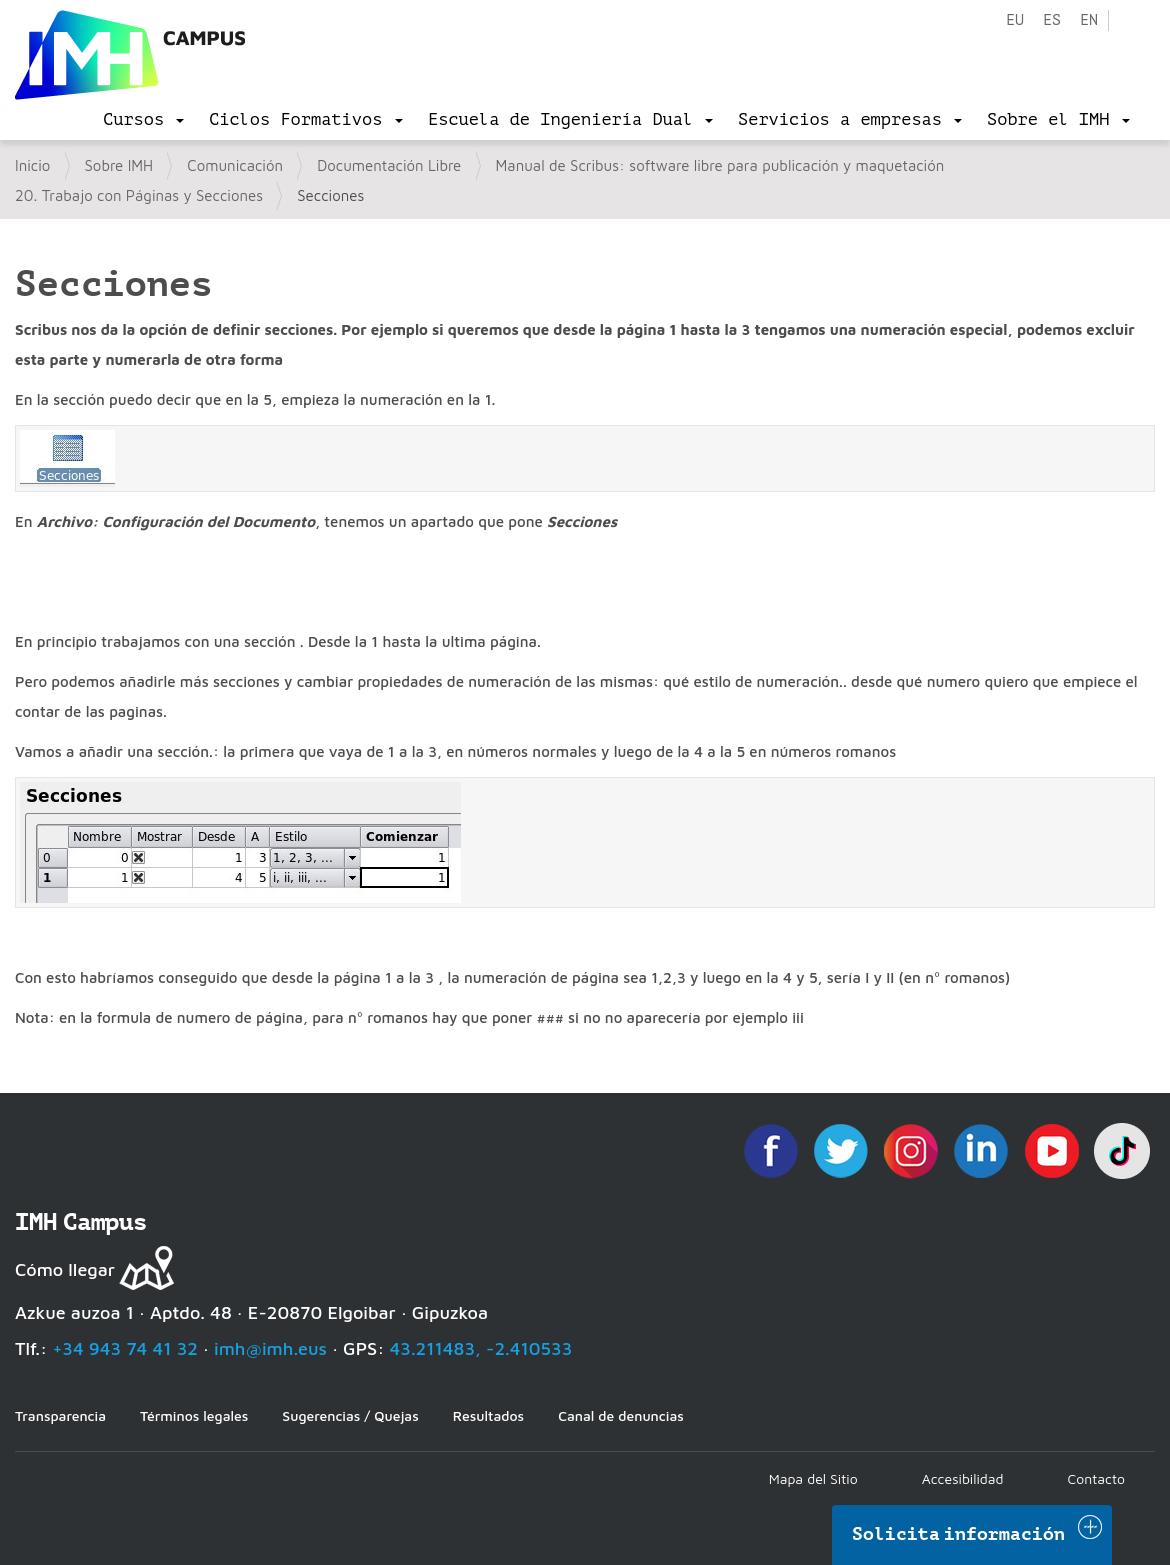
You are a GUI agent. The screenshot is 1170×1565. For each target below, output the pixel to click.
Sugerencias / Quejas (350, 1415)
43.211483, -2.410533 (481, 1348)
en (1089, 20)
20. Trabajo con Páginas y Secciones (139, 195)
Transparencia (60, 1415)
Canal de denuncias (621, 1415)
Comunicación (235, 165)
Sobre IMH (119, 165)
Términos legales (194, 1415)
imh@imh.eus (270, 1348)
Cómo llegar (65, 1269)
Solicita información (959, 1534)
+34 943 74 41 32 (125, 1348)
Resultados (488, 1415)
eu (1015, 20)
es (1052, 20)
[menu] (143, 120)
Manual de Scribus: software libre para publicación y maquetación (720, 165)
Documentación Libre (389, 165)
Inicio (32, 165)
